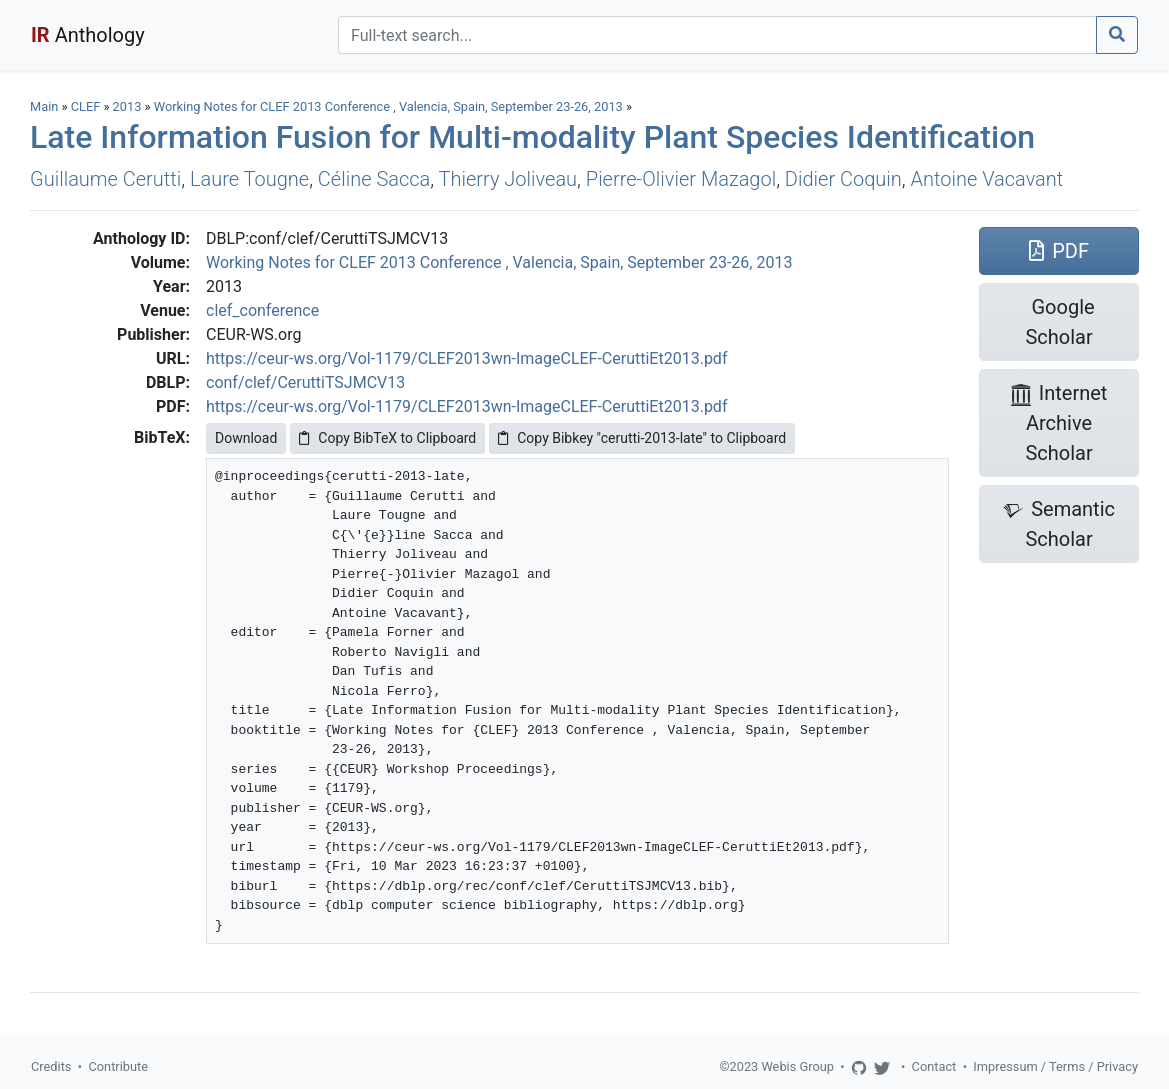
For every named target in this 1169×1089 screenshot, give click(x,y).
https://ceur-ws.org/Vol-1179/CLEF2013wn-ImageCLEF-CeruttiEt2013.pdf (466, 358)
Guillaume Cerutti (105, 179)
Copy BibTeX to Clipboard (387, 438)
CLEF (86, 106)
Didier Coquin (843, 179)
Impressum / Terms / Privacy (1055, 1066)
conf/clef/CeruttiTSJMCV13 (305, 382)
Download (246, 438)
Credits (51, 1066)
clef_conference (262, 310)
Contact (934, 1066)
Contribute (118, 1066)
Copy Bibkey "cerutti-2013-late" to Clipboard (642, 438)
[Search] (717, 35)
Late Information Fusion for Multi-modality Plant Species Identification (532, 137)
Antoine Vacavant (987, 179)
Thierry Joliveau (508, 179)
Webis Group (797, 1066)
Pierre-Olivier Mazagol (681, 179)
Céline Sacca (374, 179)
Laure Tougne (249, 179)
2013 (127, 106)
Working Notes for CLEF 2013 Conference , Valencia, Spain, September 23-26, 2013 (390, 106)
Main (44, 106)
